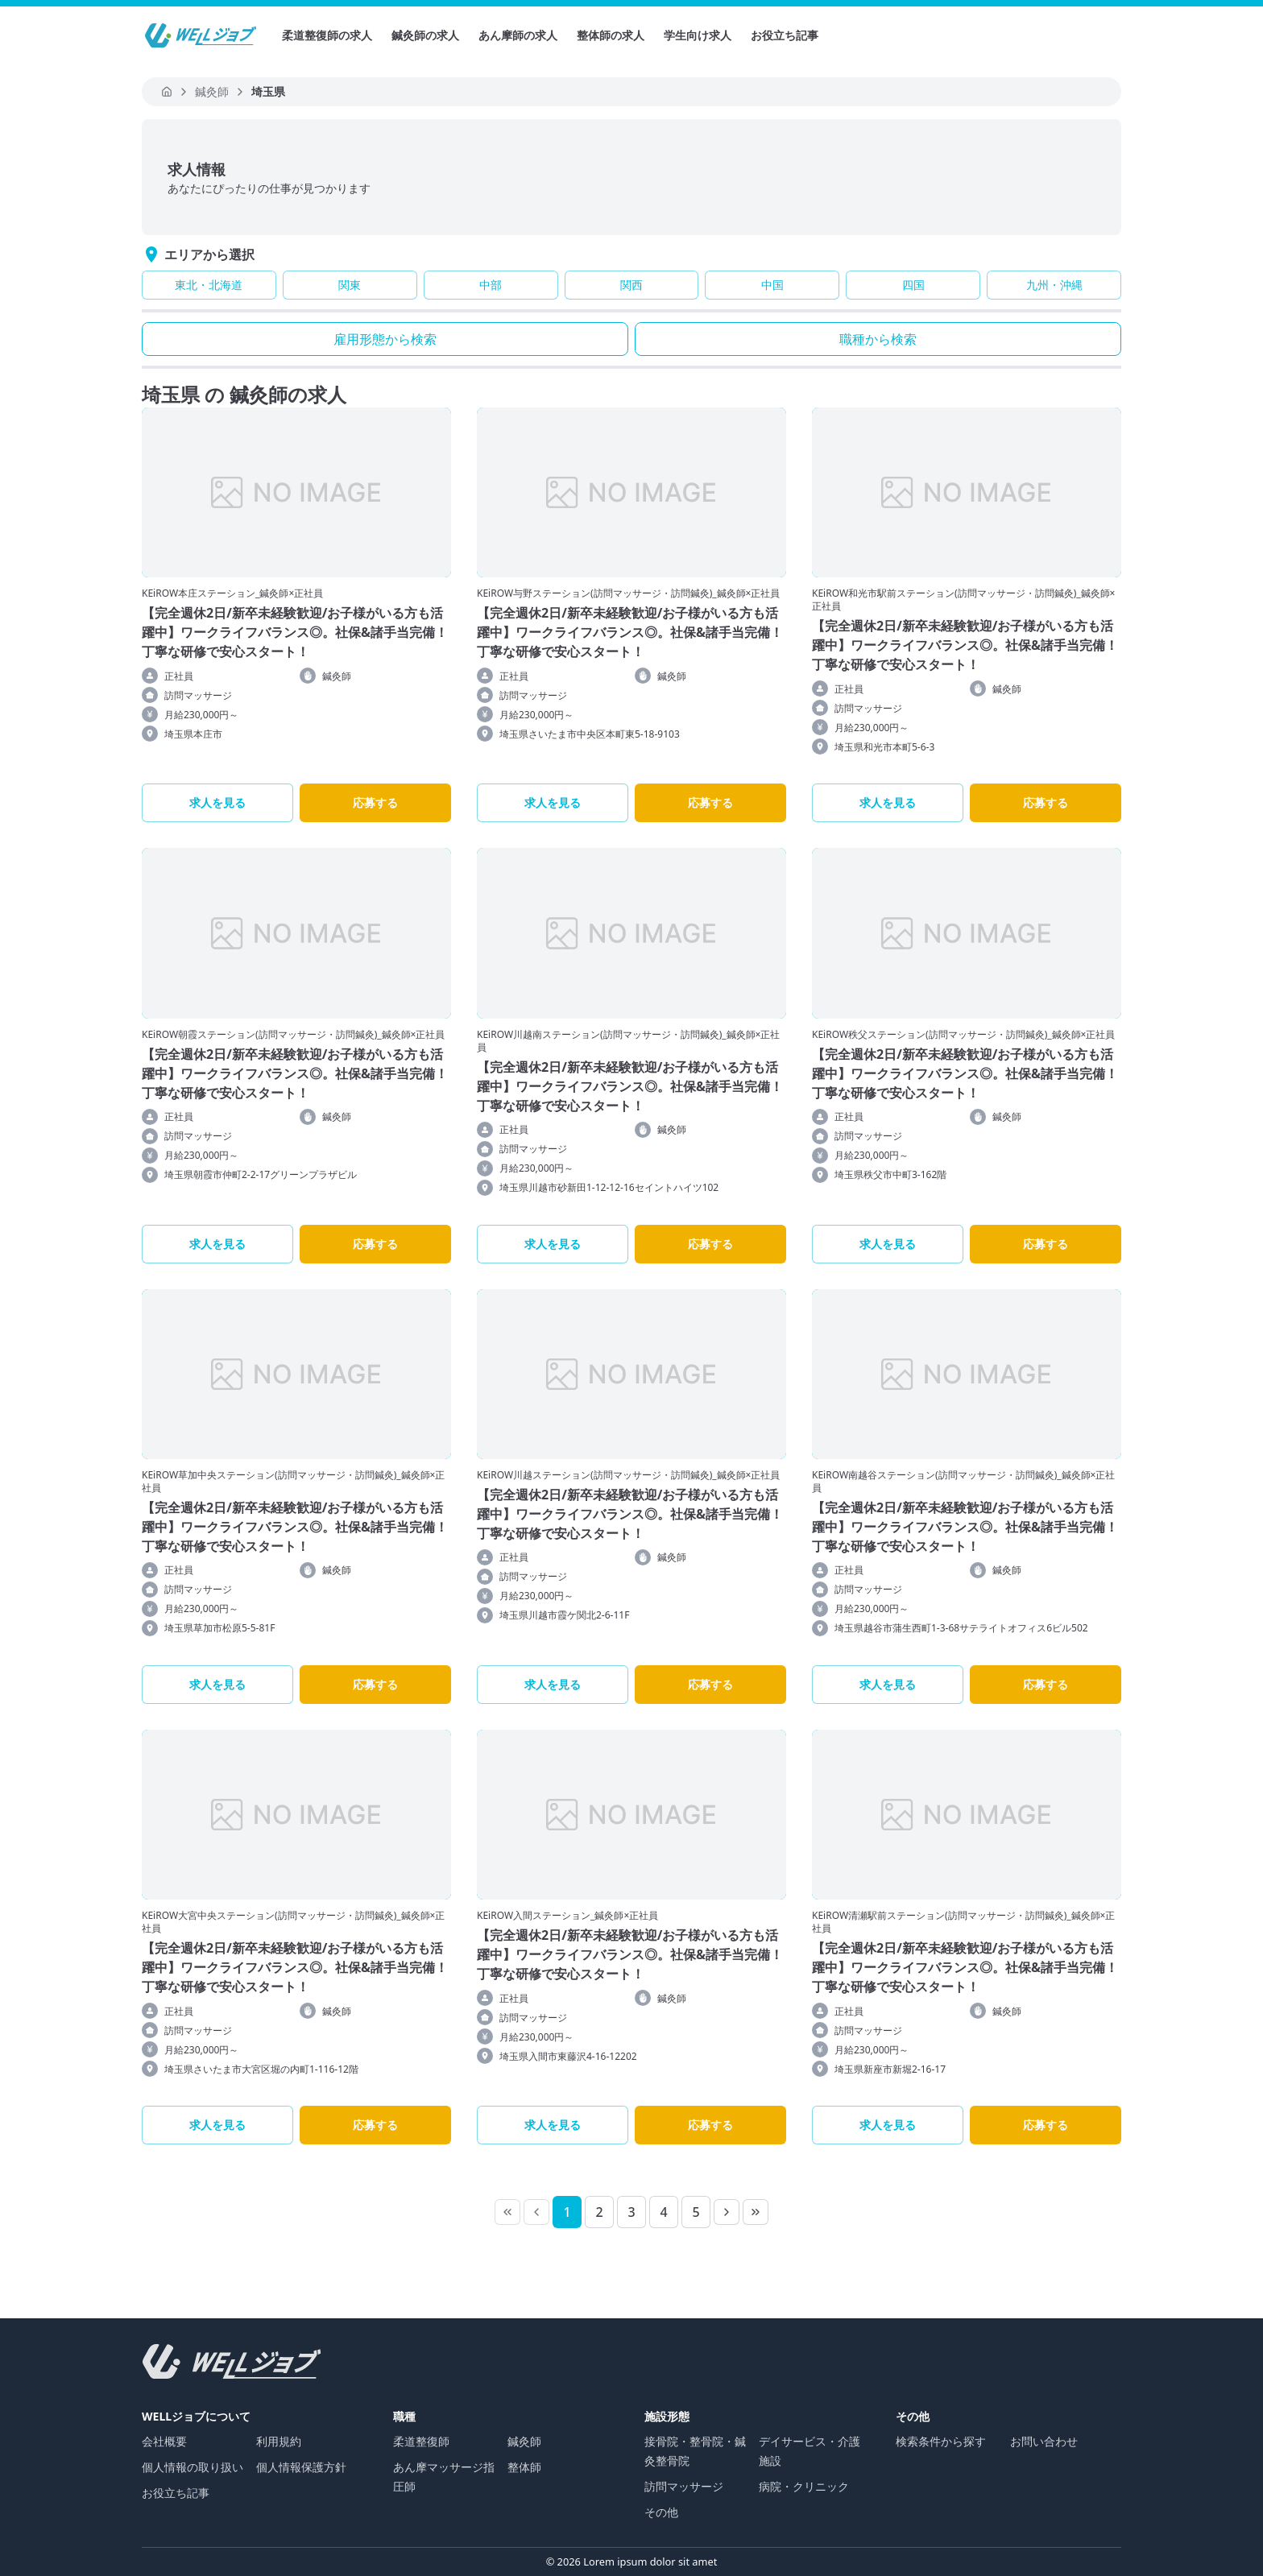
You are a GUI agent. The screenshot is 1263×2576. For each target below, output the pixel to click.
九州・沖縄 (1054, 284)
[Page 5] (695, 2212)
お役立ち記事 (784, 35)
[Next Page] (726, 2212)
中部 (490, 284)
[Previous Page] (536, 2212)
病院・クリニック (804, 2486)
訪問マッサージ (683, 2486)
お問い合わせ (1044, 2441)
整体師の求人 (610, 35)
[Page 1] (567, 2212)
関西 (631, 284)
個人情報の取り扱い (192, 2467)
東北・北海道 (208, 284)
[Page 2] (599, 2212)
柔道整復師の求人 (327, 35)
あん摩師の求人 (517, 35)
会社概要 (164, 2441)
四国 (913, 284)
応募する (375, 802)
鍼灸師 (524, 2441)
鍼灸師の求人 (425, 35)
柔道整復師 (421, 2441)
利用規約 (278, 2441)
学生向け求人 (697, 35)
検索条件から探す (941, 2441)
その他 (661, 2512)
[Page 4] (663, 2212)
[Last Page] (755, 2212)
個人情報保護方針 (301, 2467)
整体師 (524, 2467)
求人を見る (217, 802)
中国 (772, 284)
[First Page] (507, 2212)
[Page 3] (631, 2212)
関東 (349, 284)
